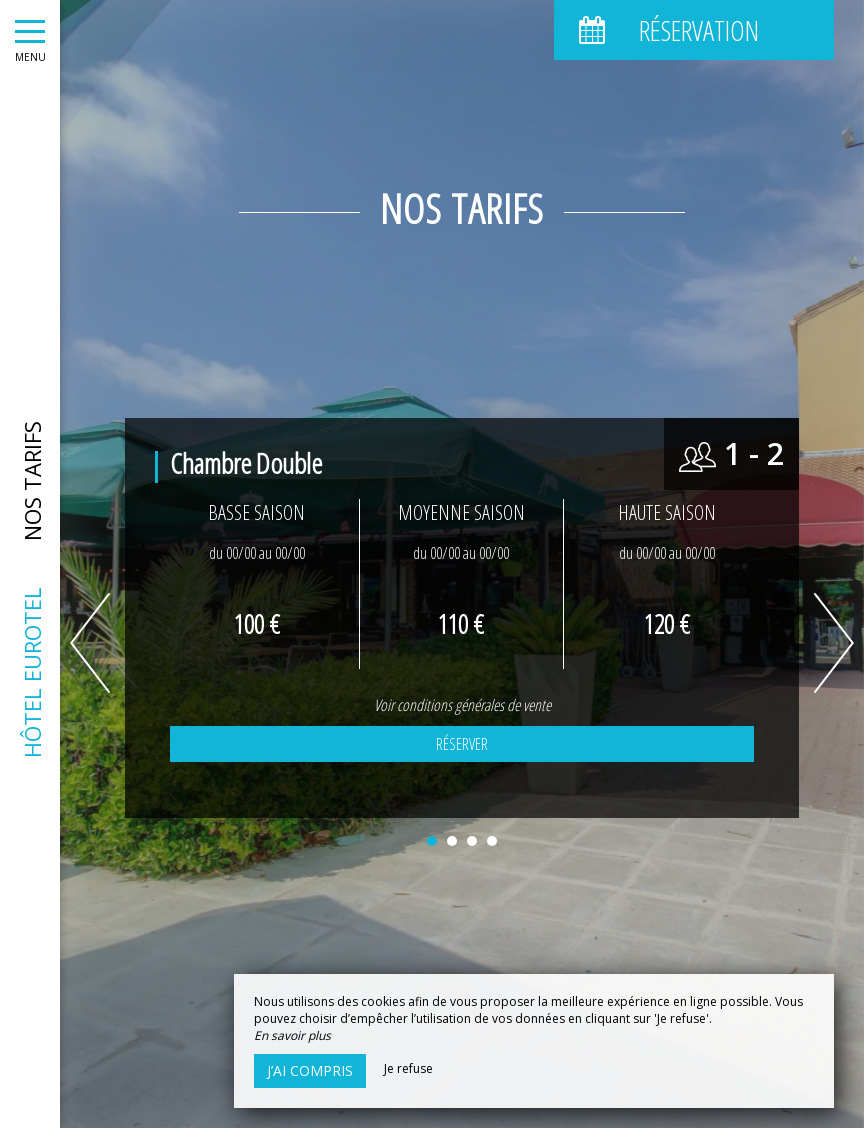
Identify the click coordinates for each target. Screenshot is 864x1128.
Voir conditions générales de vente (462, 705)
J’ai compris (310, 1070)
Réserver (462, 744)
